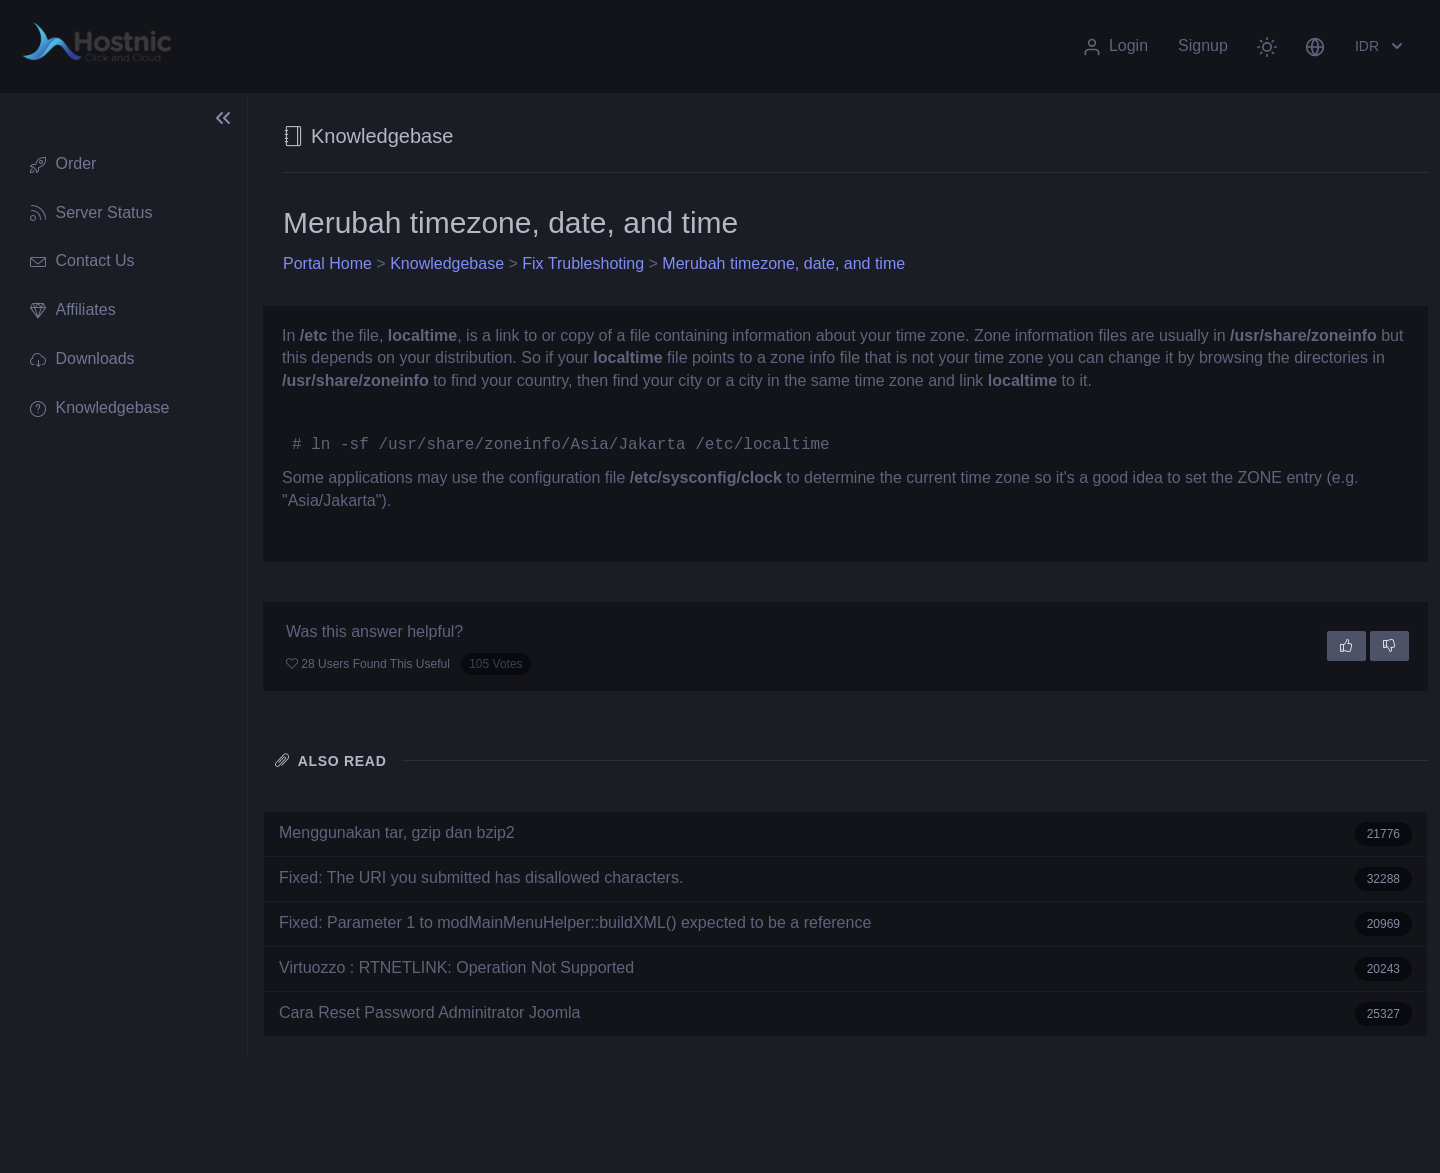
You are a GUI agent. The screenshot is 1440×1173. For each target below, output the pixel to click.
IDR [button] (1381, 46)
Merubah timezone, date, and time (783, 263)
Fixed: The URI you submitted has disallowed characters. (845, 879)
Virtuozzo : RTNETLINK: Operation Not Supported (845, 969)
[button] (1315, 46)
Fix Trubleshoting (583, 263)
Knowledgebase (447, 263)
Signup (1203, 45)
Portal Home (327, 263)
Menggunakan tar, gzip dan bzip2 (845, 834)
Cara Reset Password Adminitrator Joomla (845, 1014)
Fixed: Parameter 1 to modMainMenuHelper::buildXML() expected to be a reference (845, 924)
